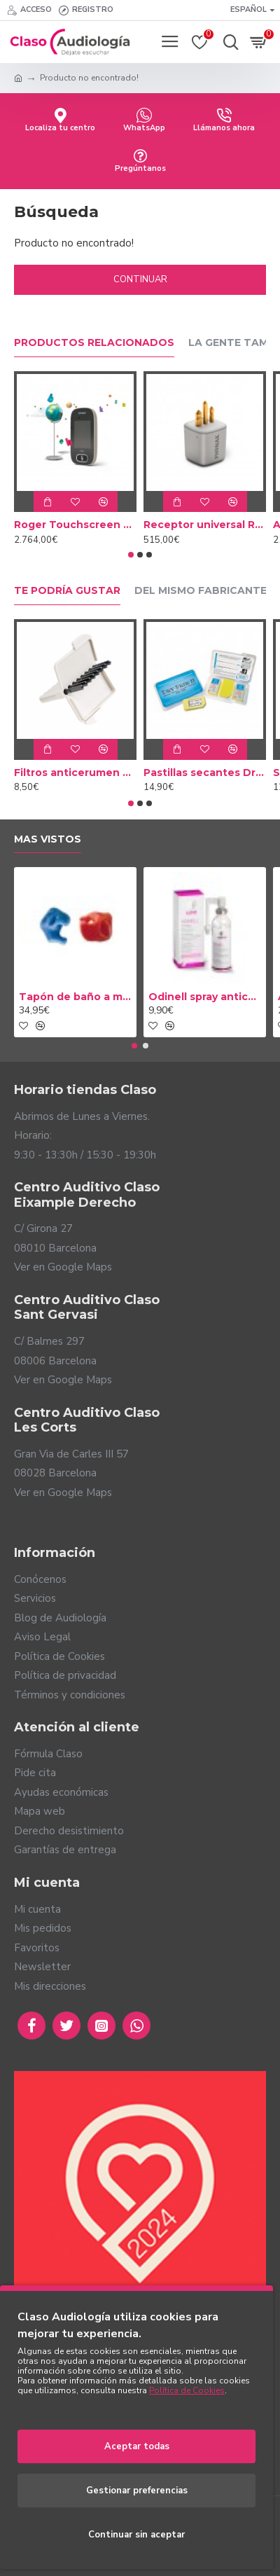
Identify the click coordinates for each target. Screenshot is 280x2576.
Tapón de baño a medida (75, 996)
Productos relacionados (94, 343)
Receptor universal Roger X (205, 524)
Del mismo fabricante (200, 591)
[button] (131, 555)
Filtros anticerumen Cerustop (75, 772)
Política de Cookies (187, 2390)
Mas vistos (47, 839)
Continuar (140, 279)
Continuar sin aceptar (136, 2534)
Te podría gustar (67, 591)
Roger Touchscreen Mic (75, 524)
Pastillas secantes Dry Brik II (205, 772)
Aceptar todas (136, 2446)
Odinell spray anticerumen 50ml (204, 996)
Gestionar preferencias (137, 2490)
